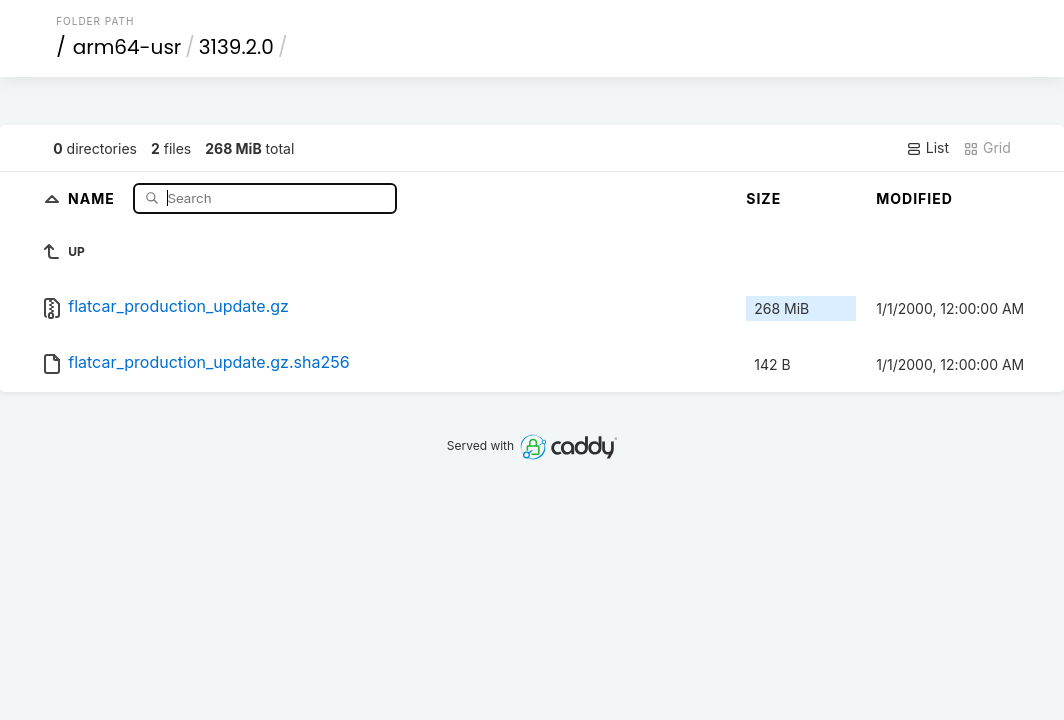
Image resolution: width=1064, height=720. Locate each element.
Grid (987, 148)
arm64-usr (127, 47)
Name (93, 197)
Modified (914, 198)
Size (763, 198)
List (927, 148)
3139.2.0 (236, 47)
